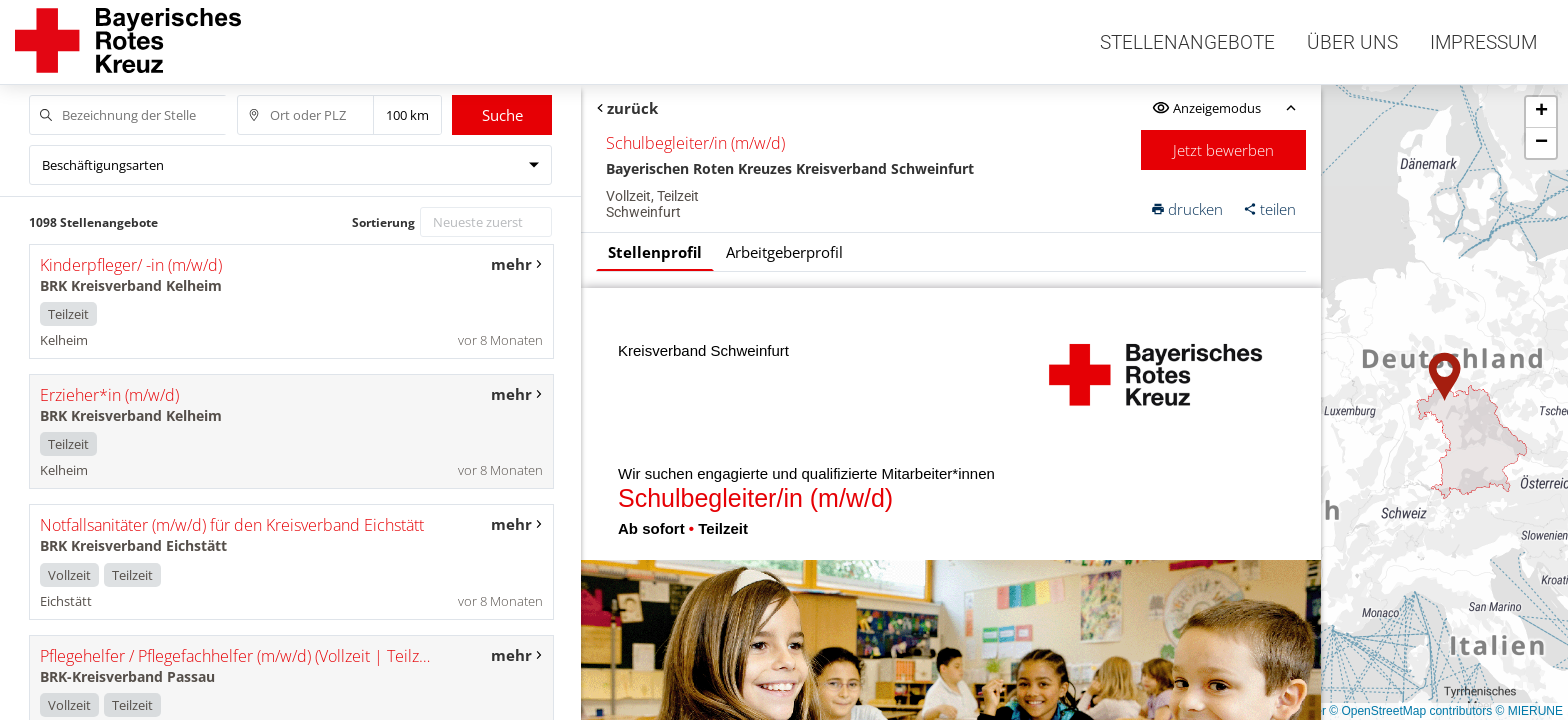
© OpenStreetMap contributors (1410, 711)
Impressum (1483, 42)
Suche (502, 115)
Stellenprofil (655, 252)
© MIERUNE (1529, 711)
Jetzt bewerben (1224, 150)
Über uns (1352, 42)
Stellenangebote (1187, 42)
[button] (1445, 377)
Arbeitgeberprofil (784, 252)
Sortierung (383, 222)
